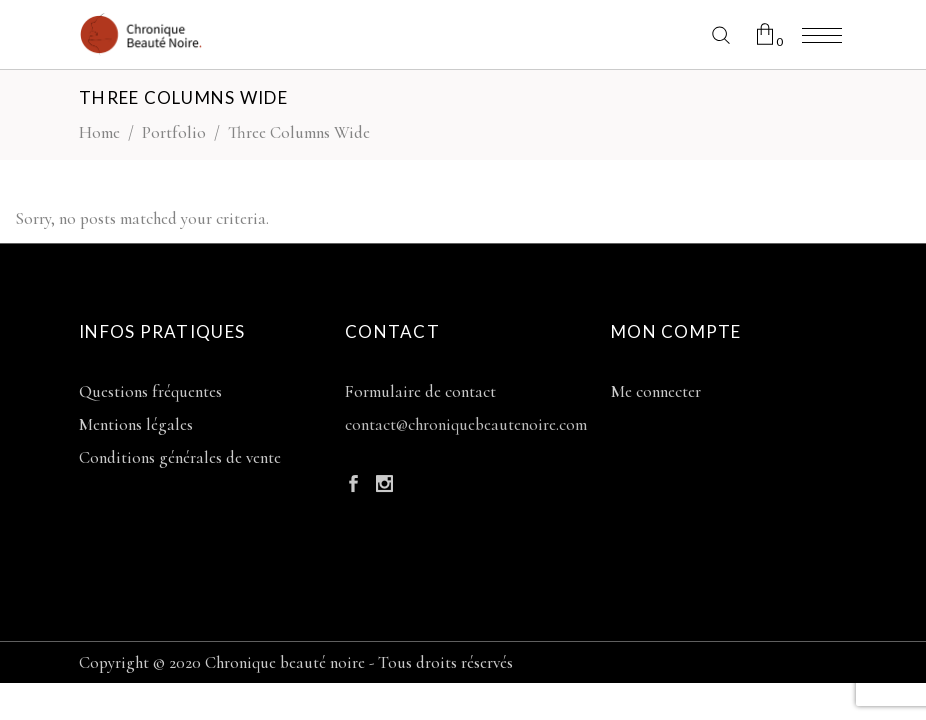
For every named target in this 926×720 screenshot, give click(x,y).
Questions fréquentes (150, 391)
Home (99, 132)
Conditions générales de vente (180, 457)
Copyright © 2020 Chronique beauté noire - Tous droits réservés (296, 662)
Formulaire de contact (420, 391)
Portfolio (174, 132)
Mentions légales (136, 424)
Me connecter (656, 391)
